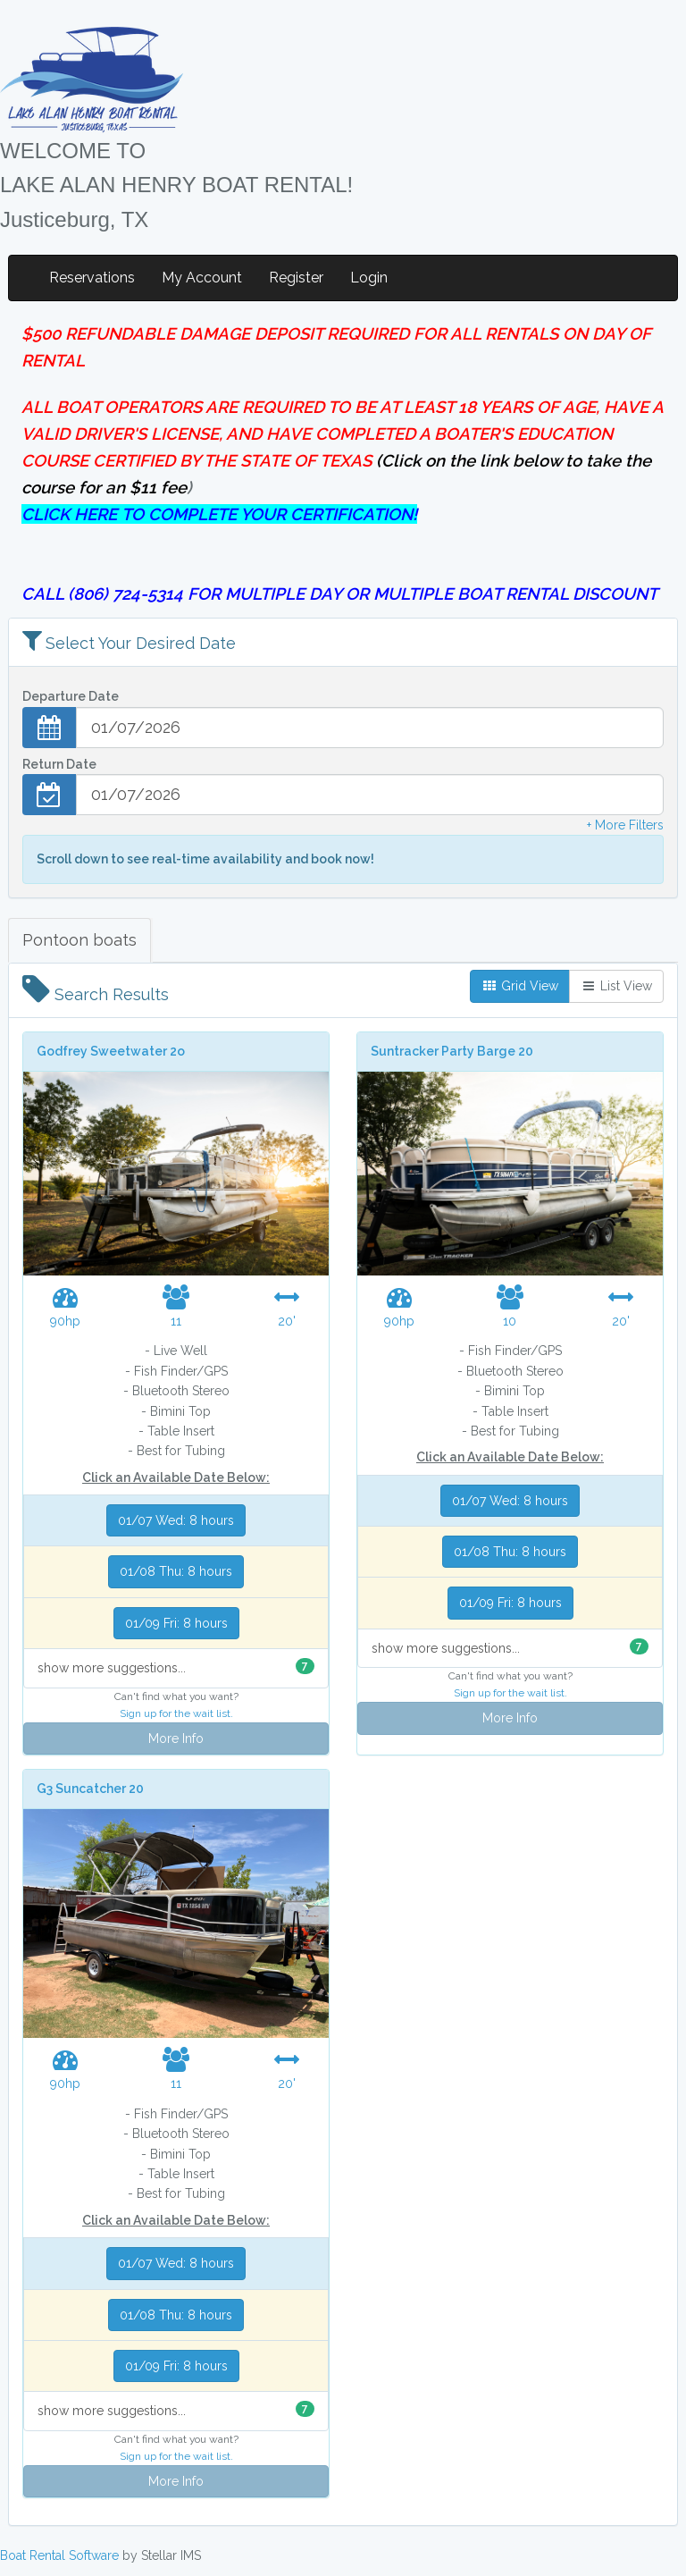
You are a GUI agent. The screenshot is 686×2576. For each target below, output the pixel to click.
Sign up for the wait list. (176, 1713)
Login (369, 277)
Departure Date (70, 696)
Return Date (59, 764)
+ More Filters (625, 825)
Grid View (519, 986)
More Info (176, 1738)
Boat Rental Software (59, 2555)
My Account (202, 277)
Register (296, 277)
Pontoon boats (79, 939)
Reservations (92, 277)
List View (616, 986)
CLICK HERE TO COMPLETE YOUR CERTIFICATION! (219, 514)
